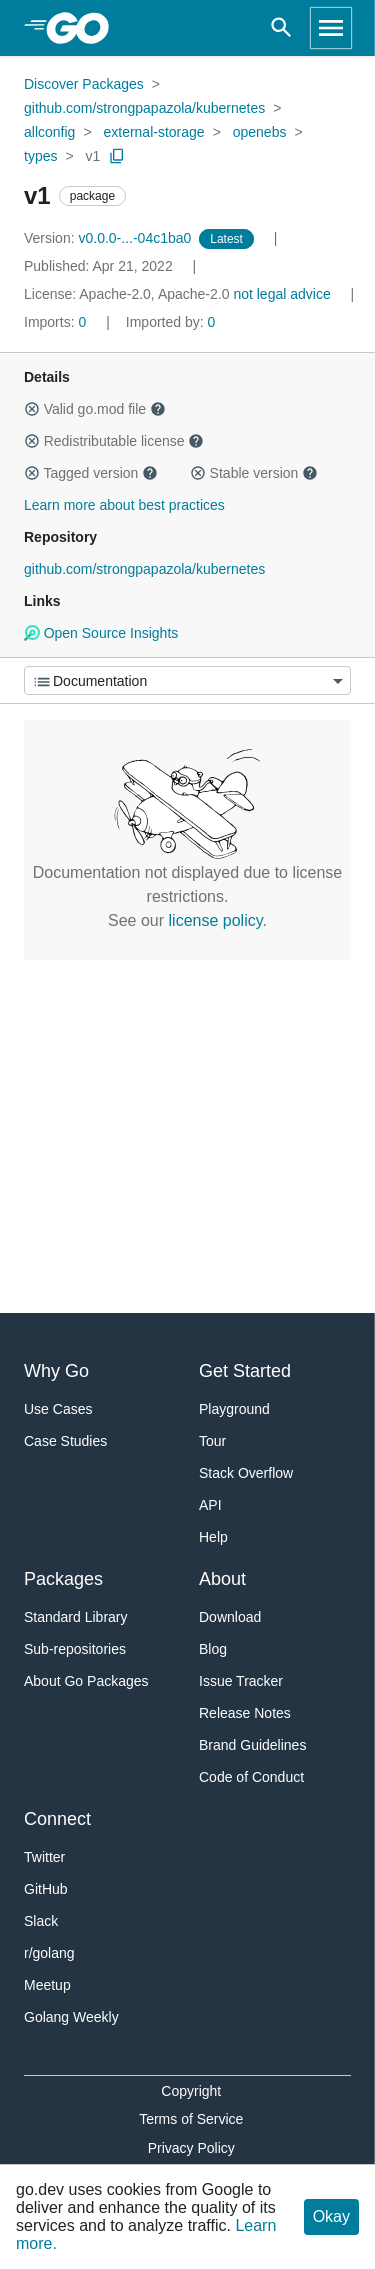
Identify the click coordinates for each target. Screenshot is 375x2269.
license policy (216, 920)
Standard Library (76, 1617)
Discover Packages (84, 84)
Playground (234, 1409)
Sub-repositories (75, 1649)
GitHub (46, 1889)
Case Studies (65, 1441)
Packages (63, 1579)
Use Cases (58, 1409)
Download (230, 1617)
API (210, 1505)
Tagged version (91, 473)
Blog (213, 1649)
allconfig (49, 132)
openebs (260, 132)
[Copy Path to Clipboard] (117, 156)
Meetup (47, 1985)
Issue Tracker (241, 1681)
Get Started (245, 1371)
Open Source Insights (101, 633)
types (40, 156)
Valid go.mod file (95, 409)
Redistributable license (114, 441)
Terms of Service (191, 2119)
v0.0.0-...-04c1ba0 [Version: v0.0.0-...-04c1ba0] (109, 238)
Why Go (56, 1371)
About (222, 1579)
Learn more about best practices (124, 505)
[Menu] (187, 680)
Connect (57, 1819)
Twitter (44, 1857)
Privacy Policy (191, 2148)
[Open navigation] (331, 28)
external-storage (153, 132)
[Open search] (281, 28)
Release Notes (245, 1713)
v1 (93, 156)
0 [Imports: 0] (57, 322)
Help (213, 1537)
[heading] (84, 28)
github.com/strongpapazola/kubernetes (144, 108)
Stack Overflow (246, 1473)
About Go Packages (86, 1681)
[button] (32, 409)
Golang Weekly (71, 2017)
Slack (41, 1921)
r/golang (49, 1953)
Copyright (191, 2091)
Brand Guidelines (252, 1745)
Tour (212, 1441)
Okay (331, 2216)
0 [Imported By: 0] (171, 322)
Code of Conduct (251, 1777)
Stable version (254, 473)
